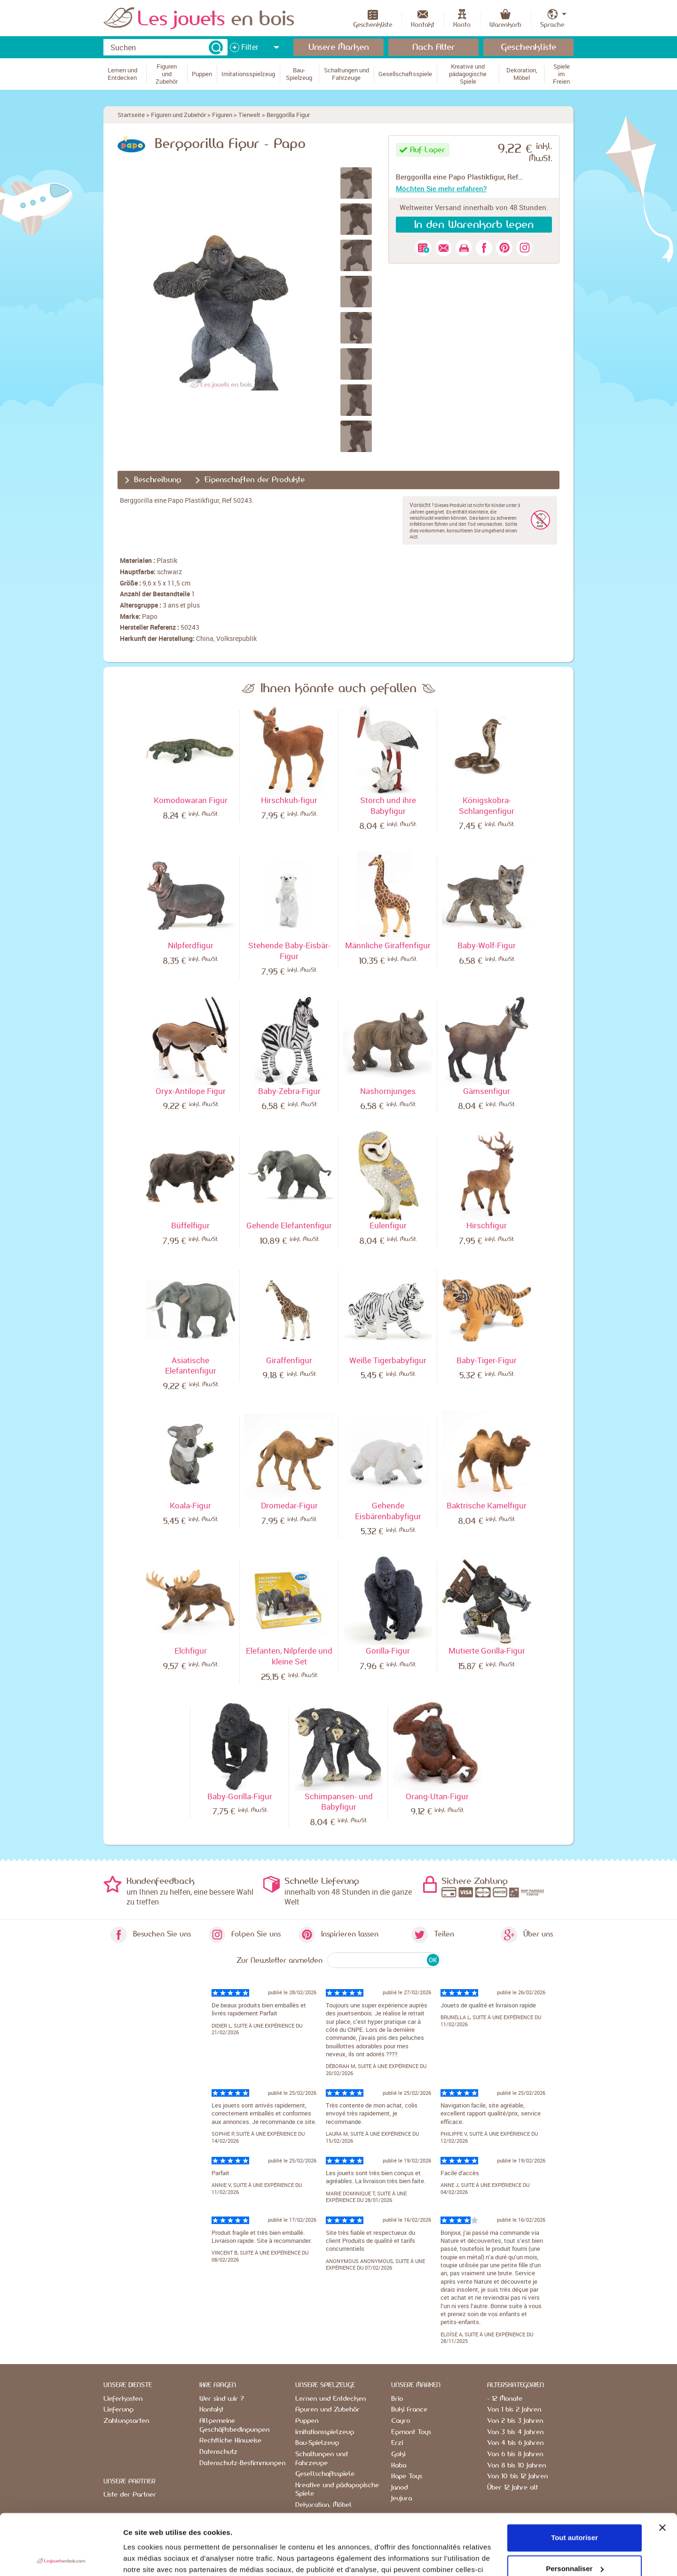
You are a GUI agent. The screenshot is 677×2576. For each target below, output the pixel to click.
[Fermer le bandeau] (662, 2467)
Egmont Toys (411, 2432)
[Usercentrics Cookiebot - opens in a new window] (61, 2558)
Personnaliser (575, 2508)
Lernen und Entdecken (330, 2399)
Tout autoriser (574, 2477)
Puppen (306, 2421)
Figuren (222, 114)
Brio (397, 2399)
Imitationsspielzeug (324, 2432)
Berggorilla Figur (288, 114)
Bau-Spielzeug (317, 2443)
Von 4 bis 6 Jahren (515, 2443)
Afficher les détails (155, 2557)
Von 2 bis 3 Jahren (515, 2421)
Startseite (131, 114)
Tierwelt (249, 114)
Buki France (409, 2409)
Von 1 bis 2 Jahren (514, 2409)
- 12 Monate (504, 2399)
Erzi (397, 2443)
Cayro (400, 2421)
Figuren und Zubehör (178, 114)
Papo (149, 616)
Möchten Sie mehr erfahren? (441, 188)
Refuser (574, 2539)
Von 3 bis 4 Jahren (515, 2432)
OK (433, 1960)
